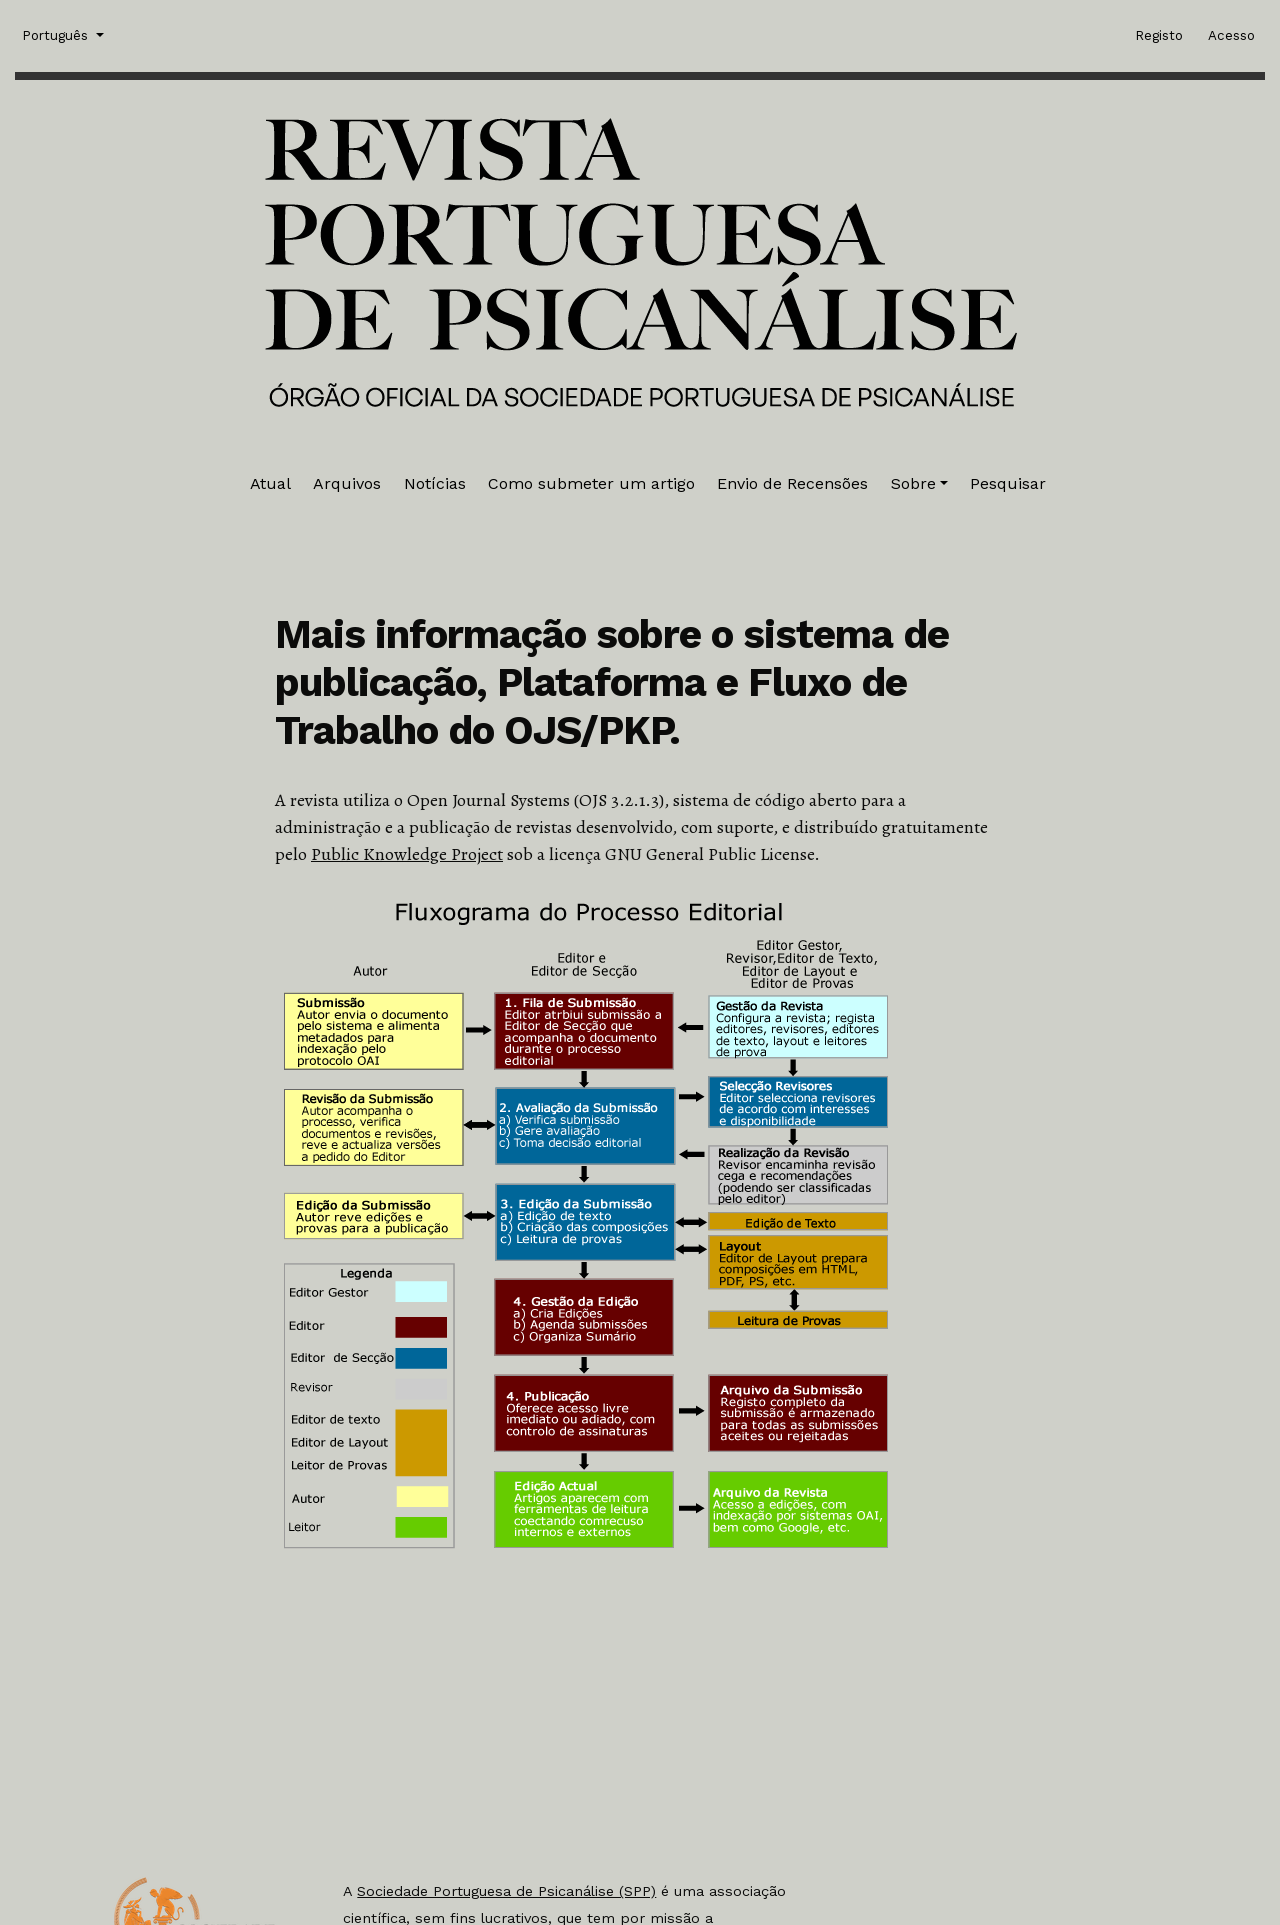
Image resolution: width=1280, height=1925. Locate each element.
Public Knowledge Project (407, 854)
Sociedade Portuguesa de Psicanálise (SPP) (506, 1891)
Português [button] (57, 34)
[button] (919, 484)
